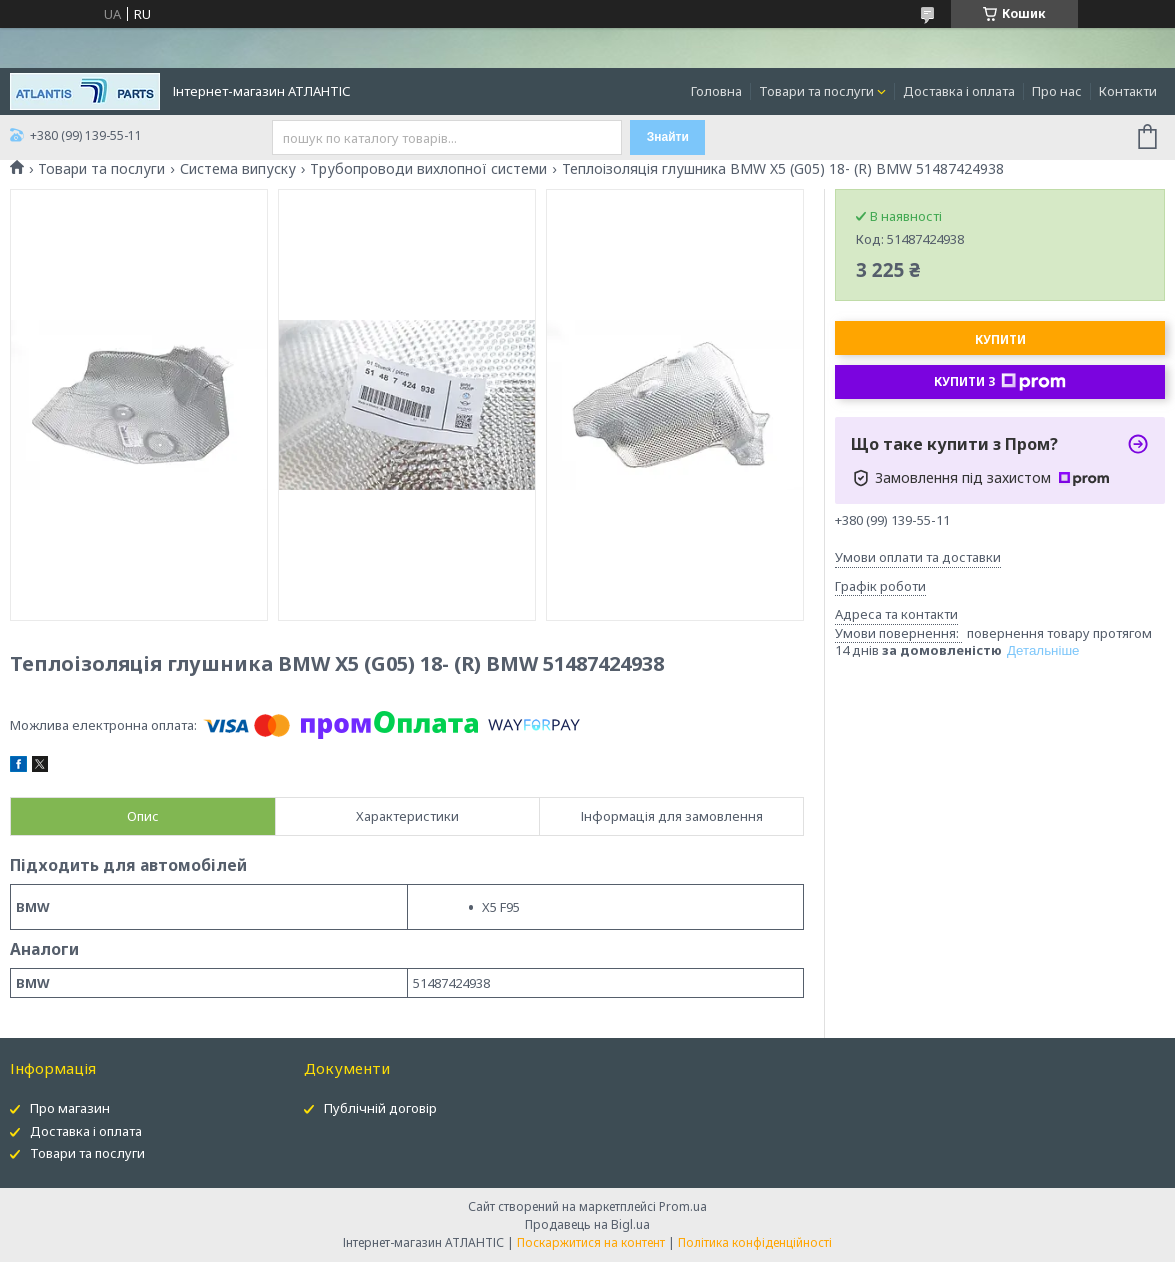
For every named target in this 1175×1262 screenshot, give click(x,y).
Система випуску (238, 169)
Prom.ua (683, 1206)
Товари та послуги (816, 91)
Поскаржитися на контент (591, 1242)
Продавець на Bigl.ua (587, 1224)
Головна (716, 91)
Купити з (1000, 382)
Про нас (1057, 91)
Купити (1000, 339)
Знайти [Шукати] (668, 137)
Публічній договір (380, 1108)
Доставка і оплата (959, 91)
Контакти (1128, 91)
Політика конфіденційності (755, 1242)
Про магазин (70, 1108)
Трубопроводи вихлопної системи (428, 169)
